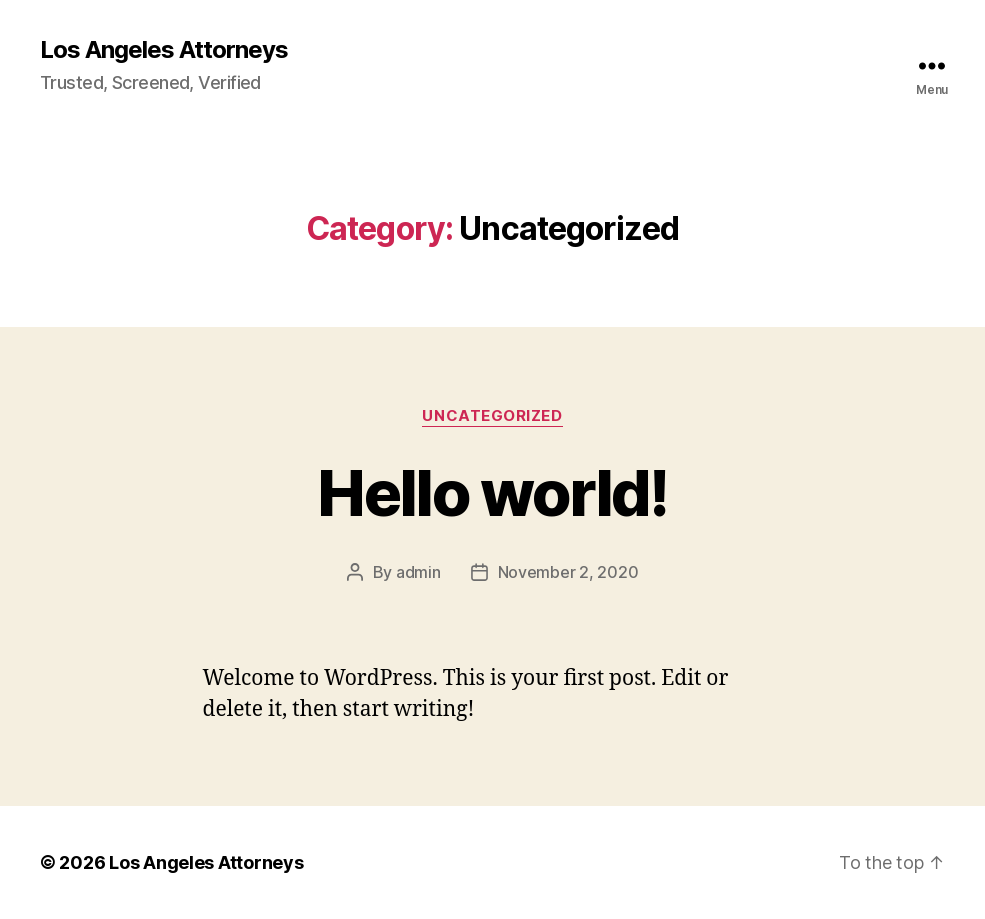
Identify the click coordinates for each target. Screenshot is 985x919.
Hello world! (492, 492)
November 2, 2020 (568, 572)
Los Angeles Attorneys (164, 50)
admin (418, 572)
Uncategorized (492, 416)
